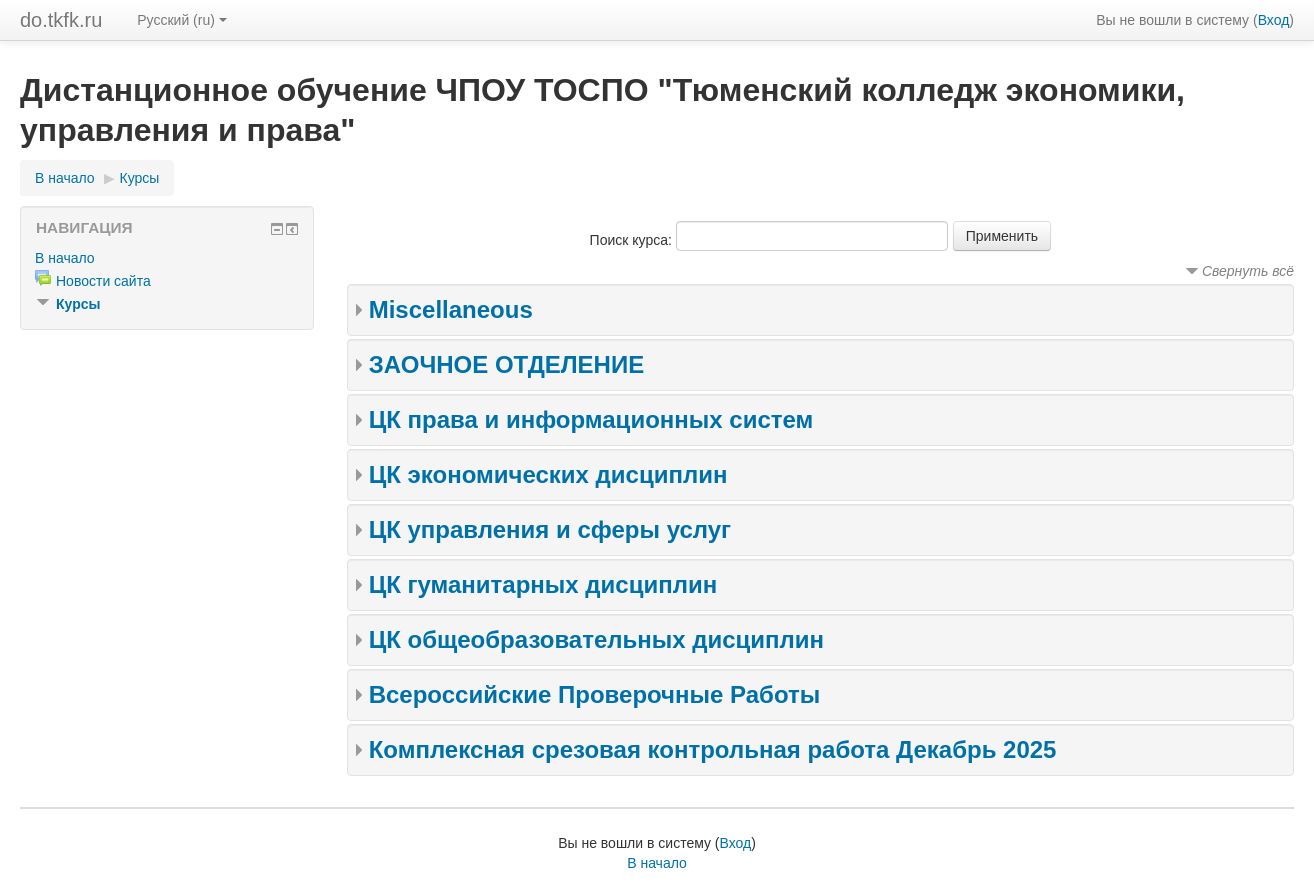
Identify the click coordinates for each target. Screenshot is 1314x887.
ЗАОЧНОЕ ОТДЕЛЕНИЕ (507, 364)
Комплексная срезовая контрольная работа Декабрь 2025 (713, 749)
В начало (65, 178)
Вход (1274, 20)
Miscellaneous (451, 309)
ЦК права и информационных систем (591, 419)
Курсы (140, 178)
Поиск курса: (633, 240)
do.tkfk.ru (61, 20)
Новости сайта (103, 281)
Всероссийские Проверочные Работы (595, 694)
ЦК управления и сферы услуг (550, 529)
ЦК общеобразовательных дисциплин (596, 639)
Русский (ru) (182, 20)
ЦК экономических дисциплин (548, 474)
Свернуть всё (1248, 271)
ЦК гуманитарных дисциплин (543, 584)
